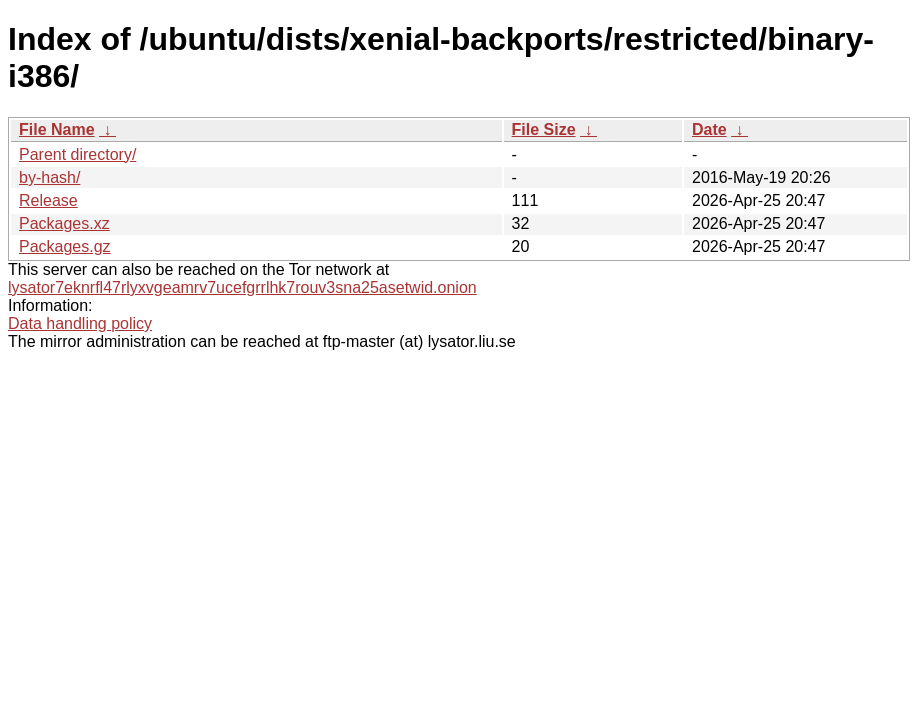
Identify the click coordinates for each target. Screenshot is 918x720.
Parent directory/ (77, 154)
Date (709, 129)
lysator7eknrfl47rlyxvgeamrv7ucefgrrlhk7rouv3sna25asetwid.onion (242, 287)
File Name (57, 129)
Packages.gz (65, 246)
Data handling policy (80, 323)
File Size (544, 129)
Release (48, 200)
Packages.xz (64, 223)
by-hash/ (49, 177)
